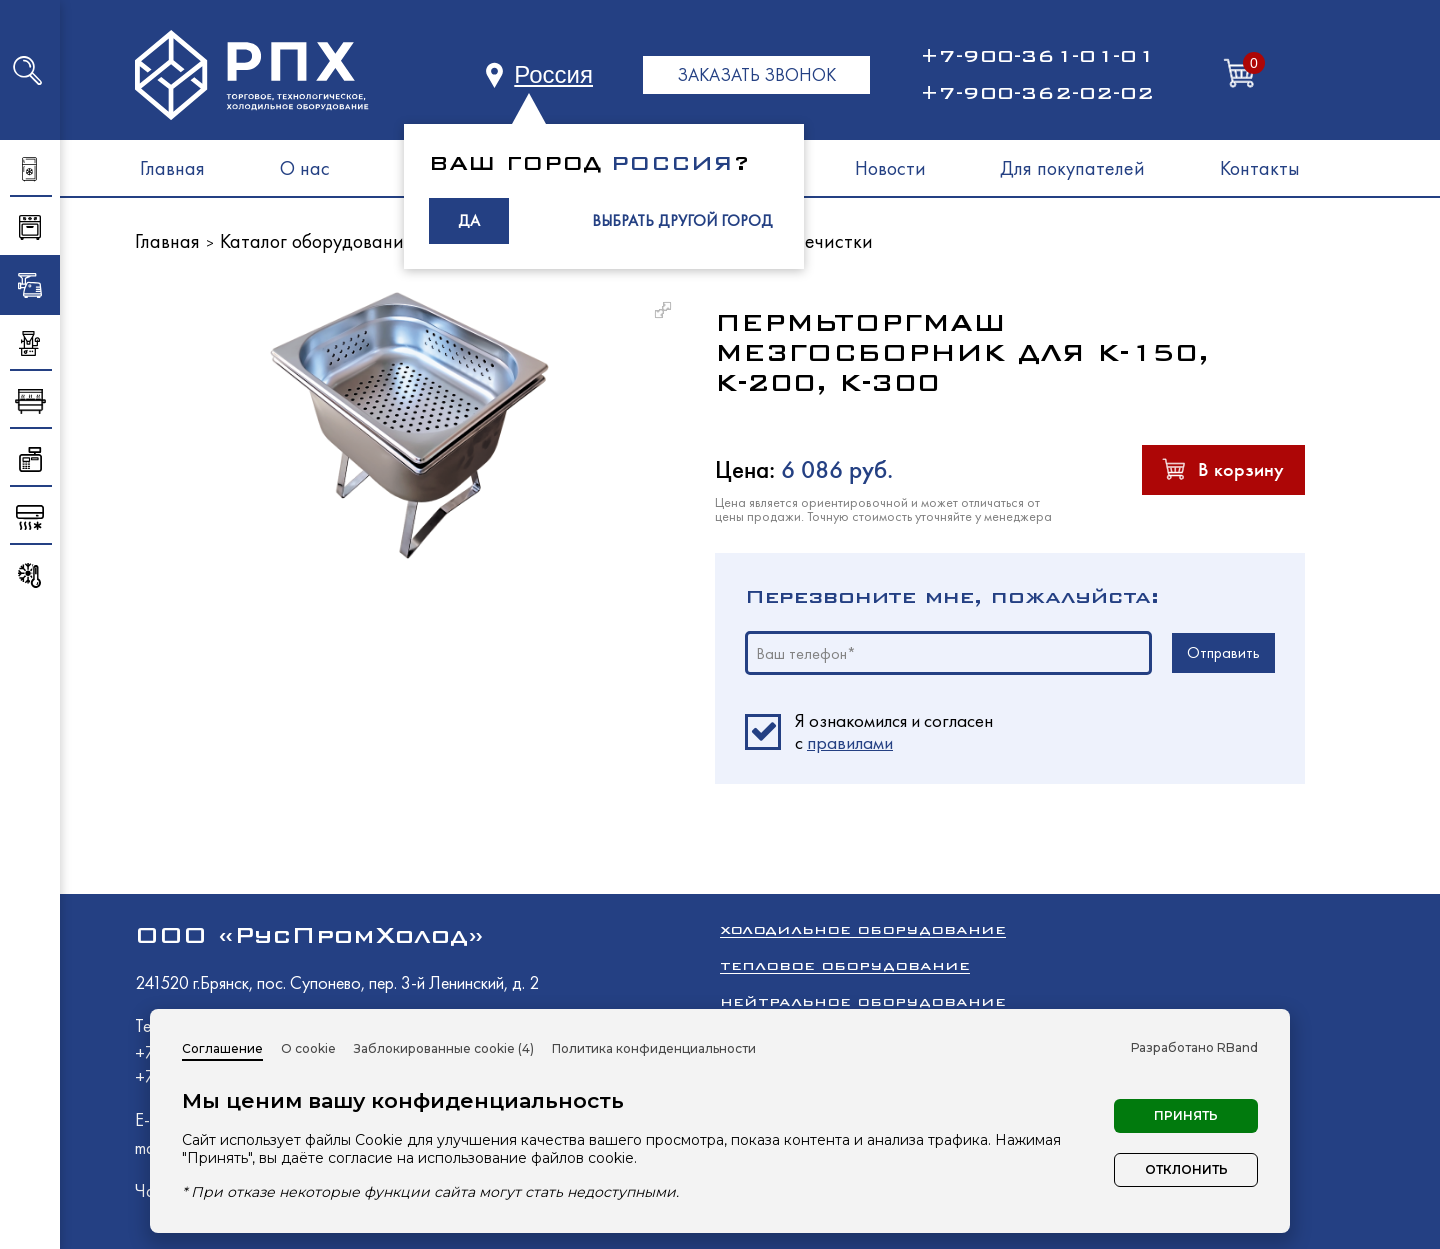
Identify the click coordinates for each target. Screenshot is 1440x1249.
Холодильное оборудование (863, 929)
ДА (469, 220)
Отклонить (1186, 1169)
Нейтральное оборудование (863, 1001)
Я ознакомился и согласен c (894, 732)
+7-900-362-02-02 (1037, 93)
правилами (850, 742)
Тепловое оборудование (845, 965)
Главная (172, 168)
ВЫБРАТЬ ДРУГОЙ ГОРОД (682, 220)
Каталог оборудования (316, 241)
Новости (890, 168)
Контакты (1260, 168)
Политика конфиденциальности (654, 1048)
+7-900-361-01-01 (1037, 56)
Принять (1186, 1115)
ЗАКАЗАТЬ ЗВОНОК (756, 74)
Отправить (1223, 652)
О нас (305, 168)
